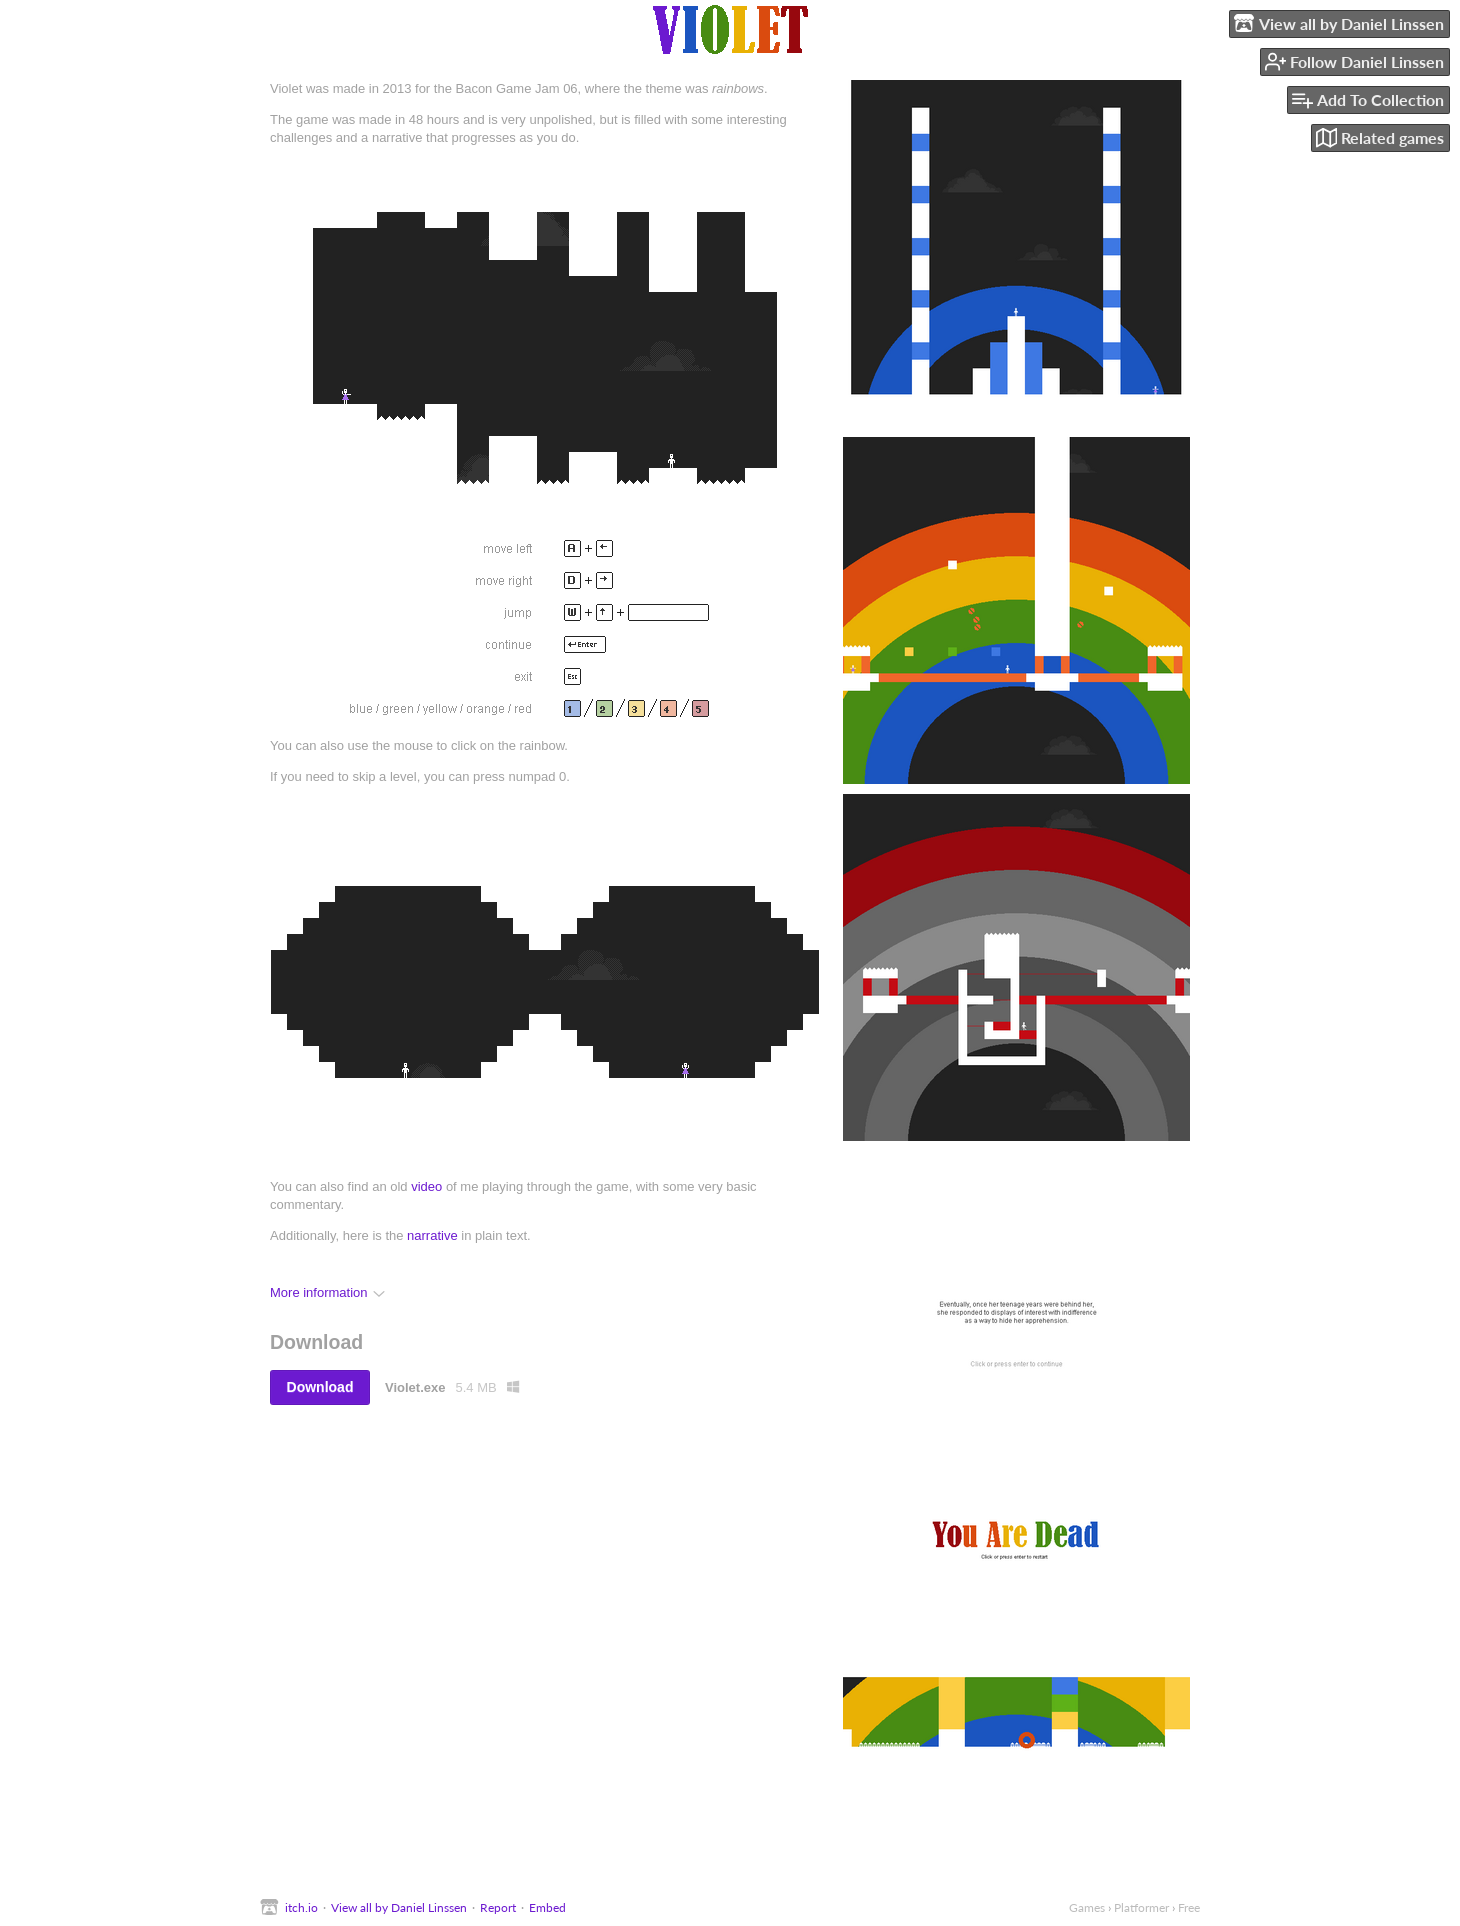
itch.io (301, 1907)
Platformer (1141, 1907)
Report (498, 1907)
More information (327, 1292)
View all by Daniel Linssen (399, 1907)
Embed (547, 1907)
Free (1189, 1907)
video (426, 1186)
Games (1087, 1907)
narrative (432, 1235)
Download (320, 1387)
